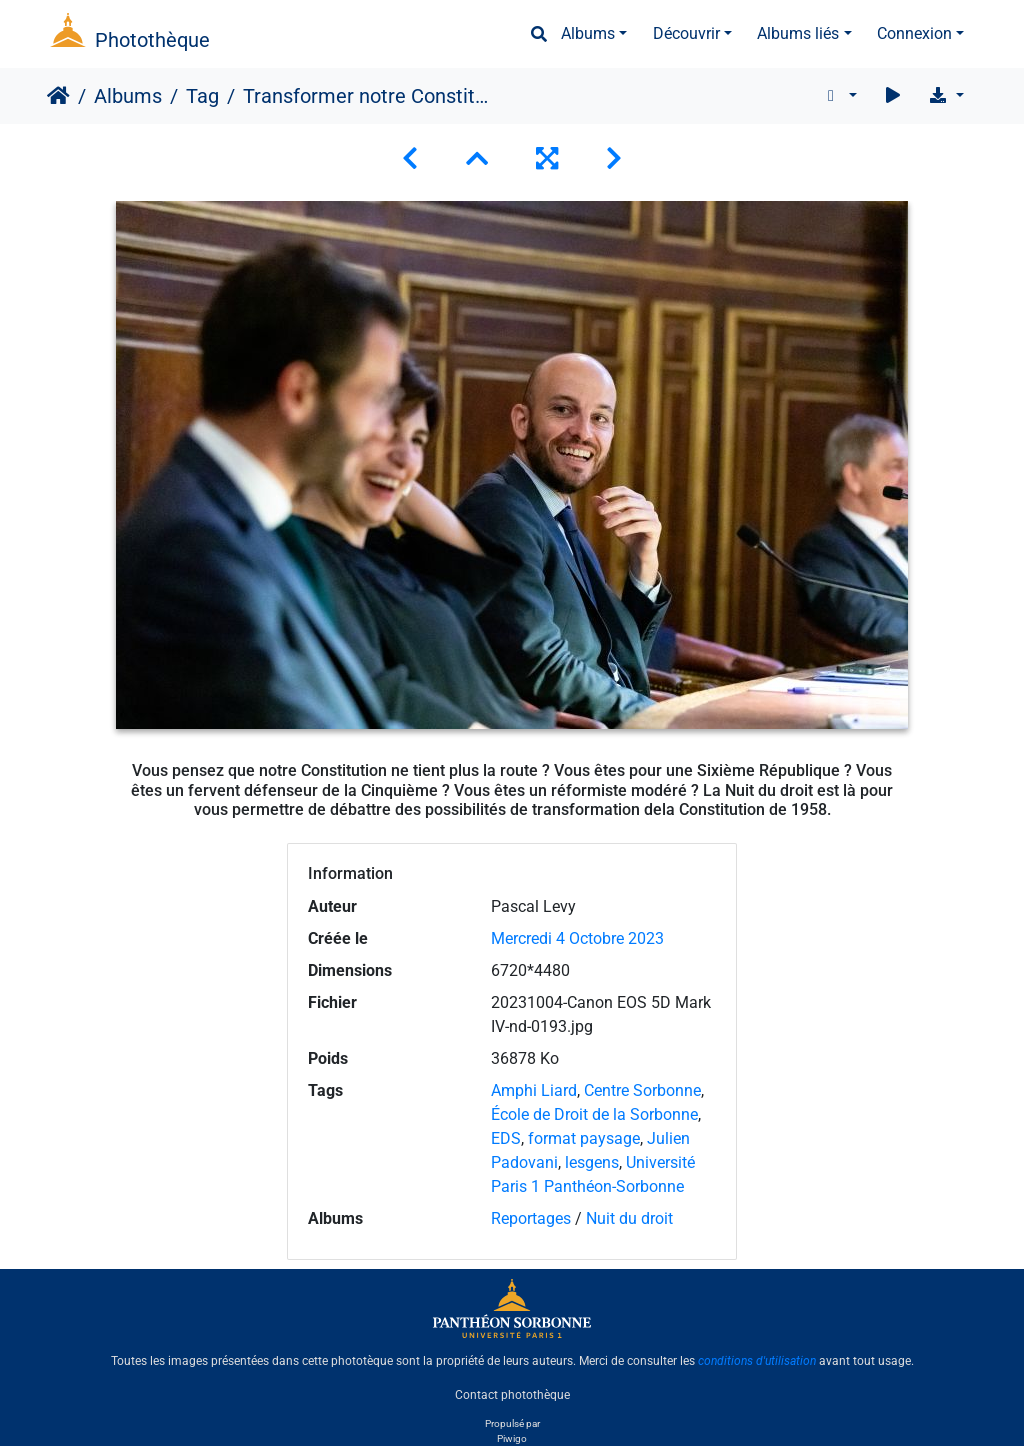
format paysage (584, 1138)
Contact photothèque (512, 1395)
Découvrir (686, 33)
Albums (588, 33)
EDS (506, 1138)
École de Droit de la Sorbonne (594, 1114)
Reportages (531, 1218)
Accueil (58, 96)
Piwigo (512, 1438)
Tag (202, 96)
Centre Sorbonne (642, 1090)
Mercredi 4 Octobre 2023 (577, 938)
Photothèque (152, 40)
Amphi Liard (534, 1090)
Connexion (914, 33)
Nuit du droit (629, 1218)
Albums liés (798, 33)
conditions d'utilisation (757, 1361)
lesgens (592, 1162)
